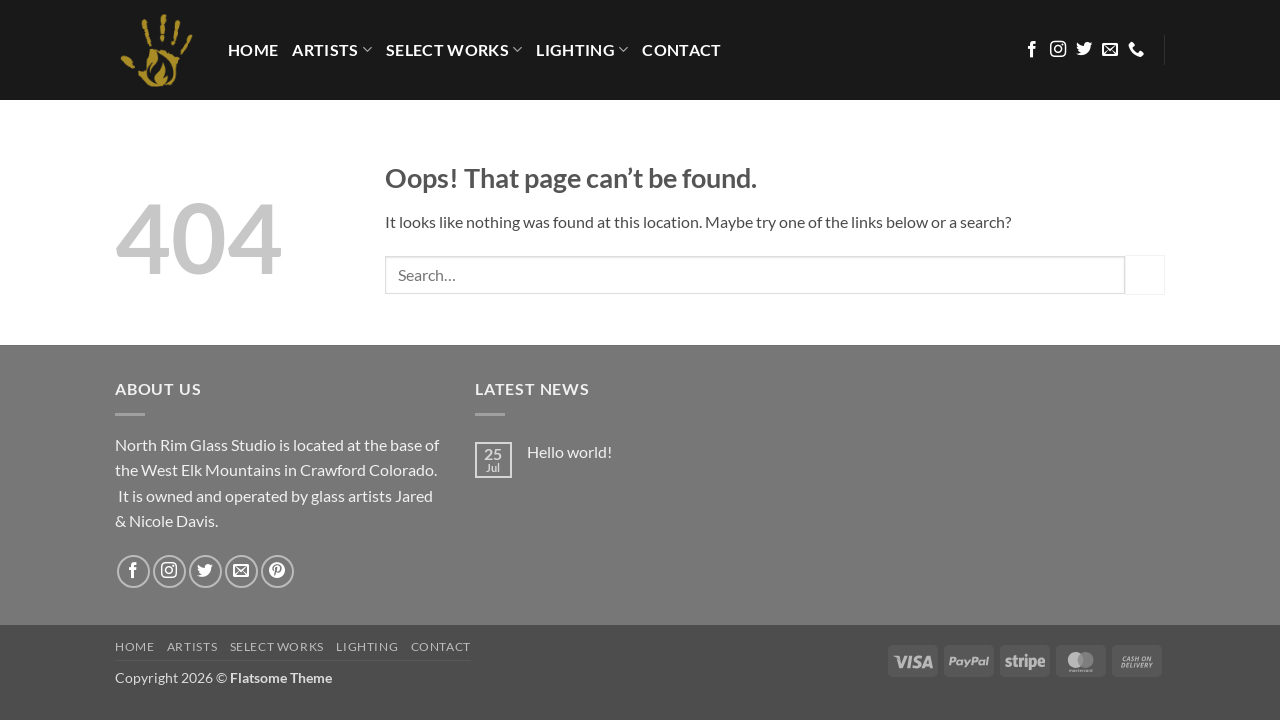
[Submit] (1145, 274)
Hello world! (569, 451)
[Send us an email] (1110, 50)
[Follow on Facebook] (1032, 50)
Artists (332, 50)
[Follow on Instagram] (1058, 50)
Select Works (454, 50)
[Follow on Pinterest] (277, 571)
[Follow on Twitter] (1084, 50)
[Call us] (1136, 50)
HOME (253, 49)
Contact (681, 49)
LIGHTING (582, 50)
